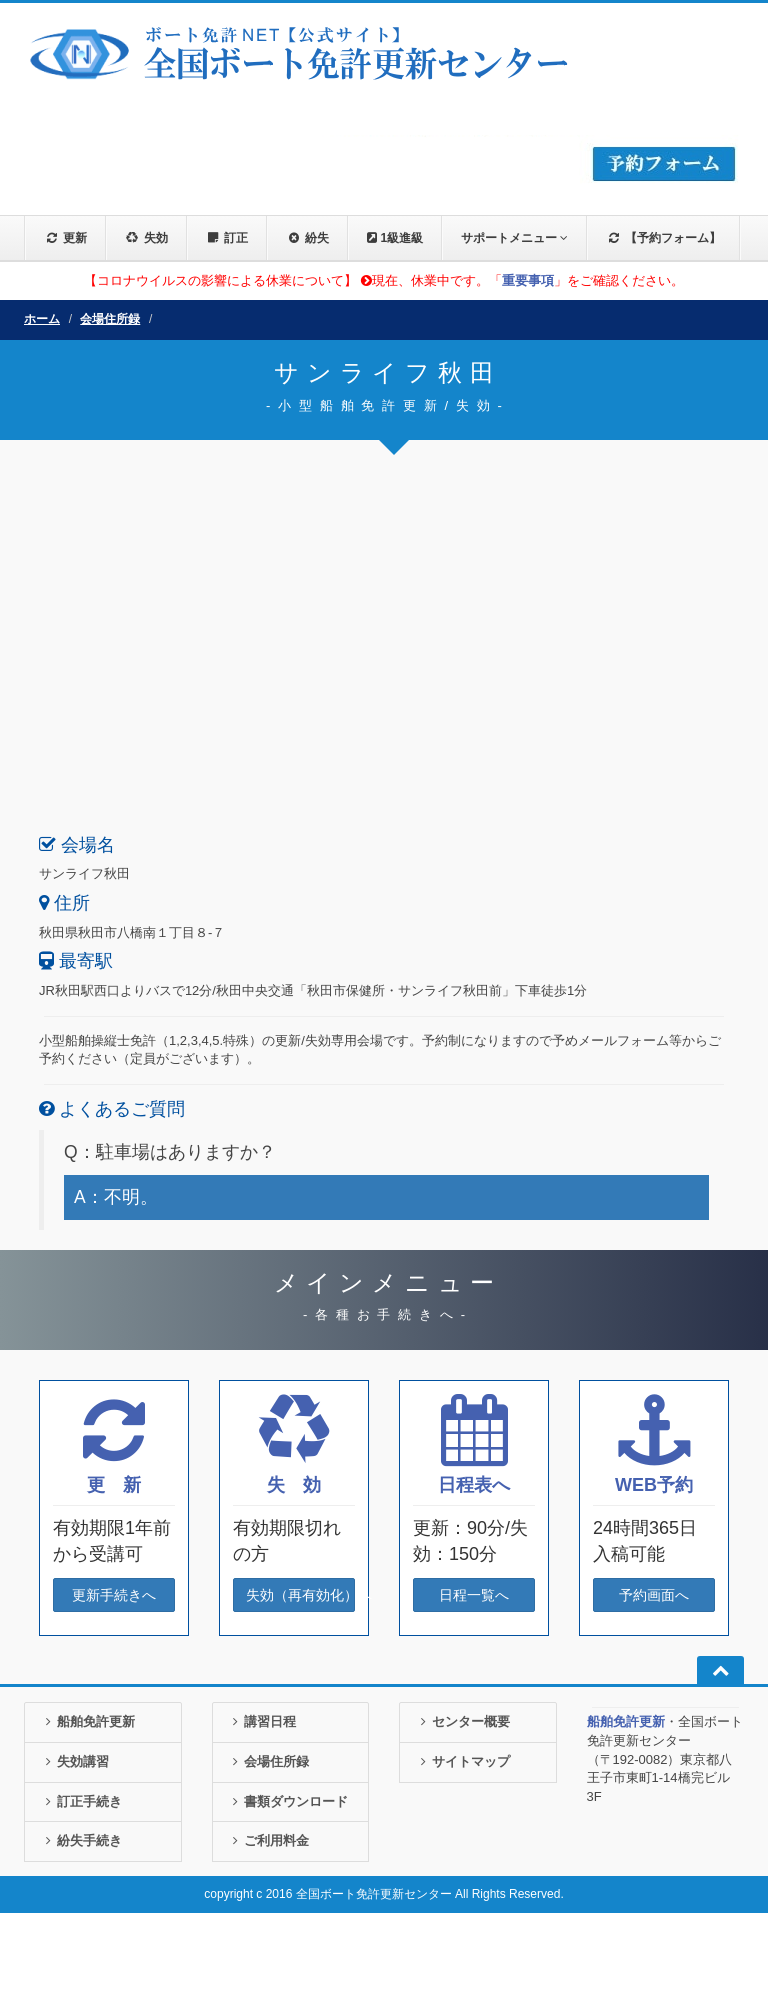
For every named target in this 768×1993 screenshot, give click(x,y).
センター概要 (462, 1721)
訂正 (227, 238)
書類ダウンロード (288, 1801)
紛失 (307, 238)
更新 (65, 238)
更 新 (114, 1485)
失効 (146, 238)
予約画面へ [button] (654, 1595)
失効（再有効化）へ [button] (300, 1595)
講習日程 (262, 1721)
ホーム (42, 319)
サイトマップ (462, 1761)
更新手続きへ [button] (114, 1595)
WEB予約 (654, 1485)
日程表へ (474, 1485)
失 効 (294, 1485)
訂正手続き (81, 1801)
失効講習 (74, 1761)
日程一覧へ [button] (474, 1595)
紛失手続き (81, 1840)
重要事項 (528, 280)
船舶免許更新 (87, 1721)
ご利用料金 (269, 1840)
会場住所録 (110, 319)
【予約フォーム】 (663, 238)
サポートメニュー (514, 238)
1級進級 (395, 238)
